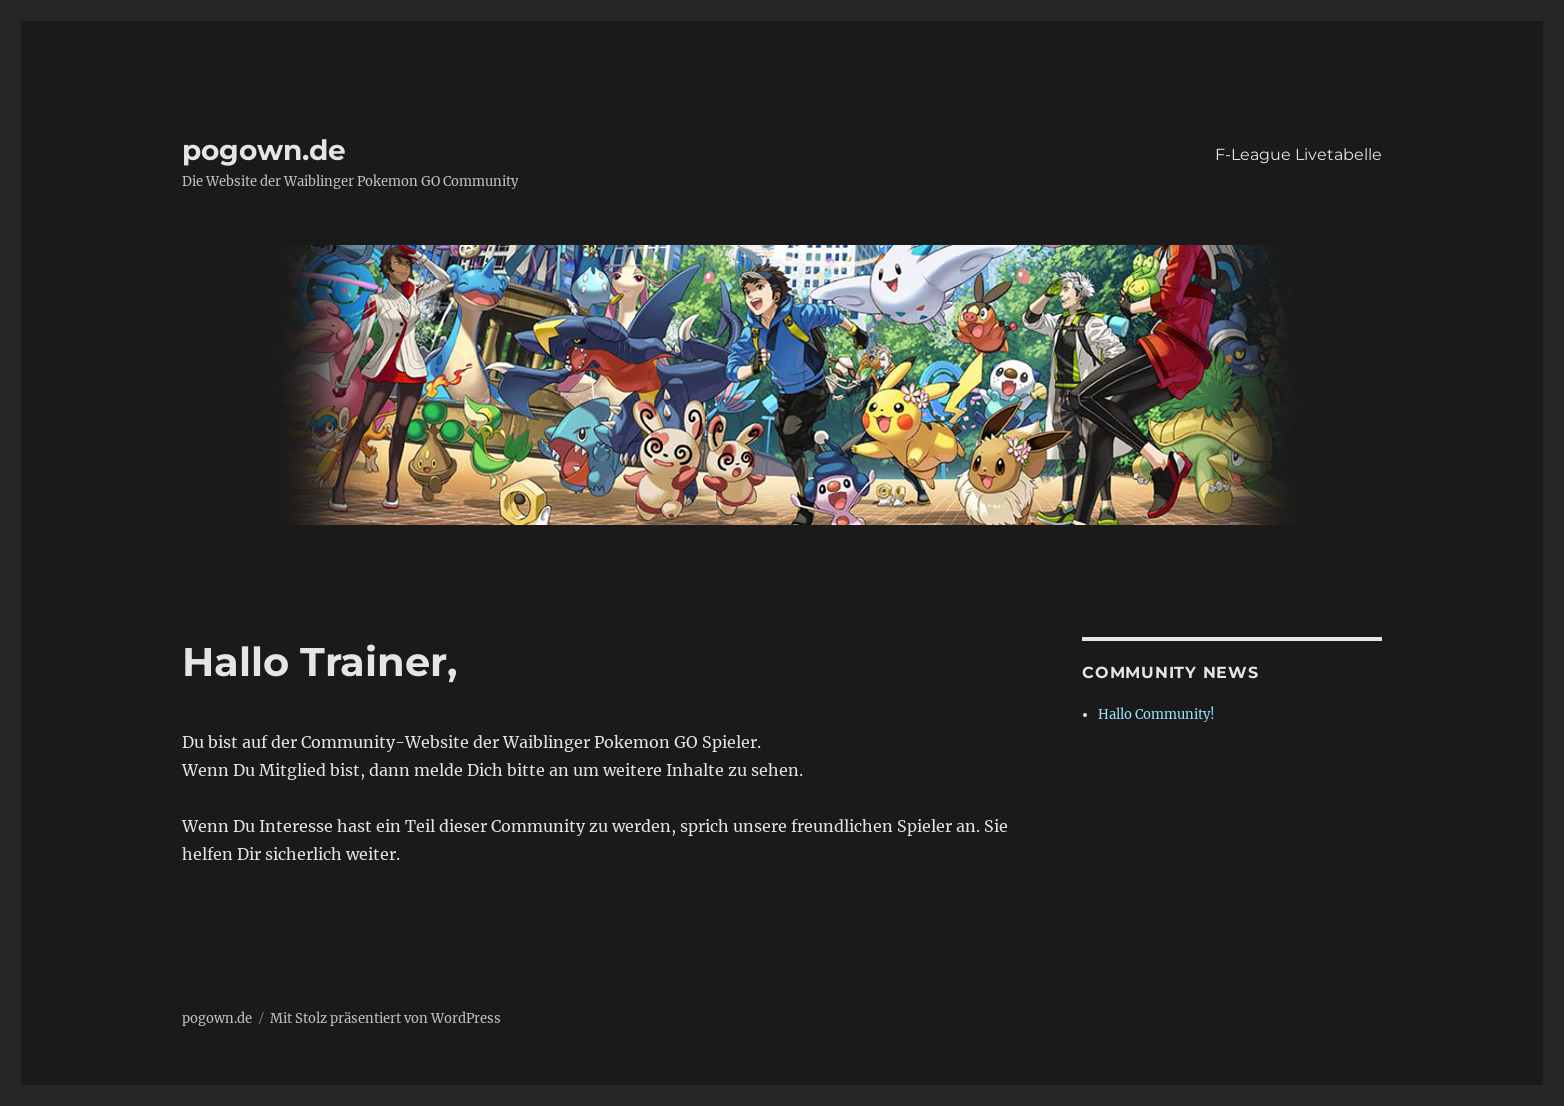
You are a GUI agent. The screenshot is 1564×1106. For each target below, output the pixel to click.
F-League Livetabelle (1298, 154)
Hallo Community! (1156, 714)
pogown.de (264, 150)
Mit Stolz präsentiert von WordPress (385, 1018)
